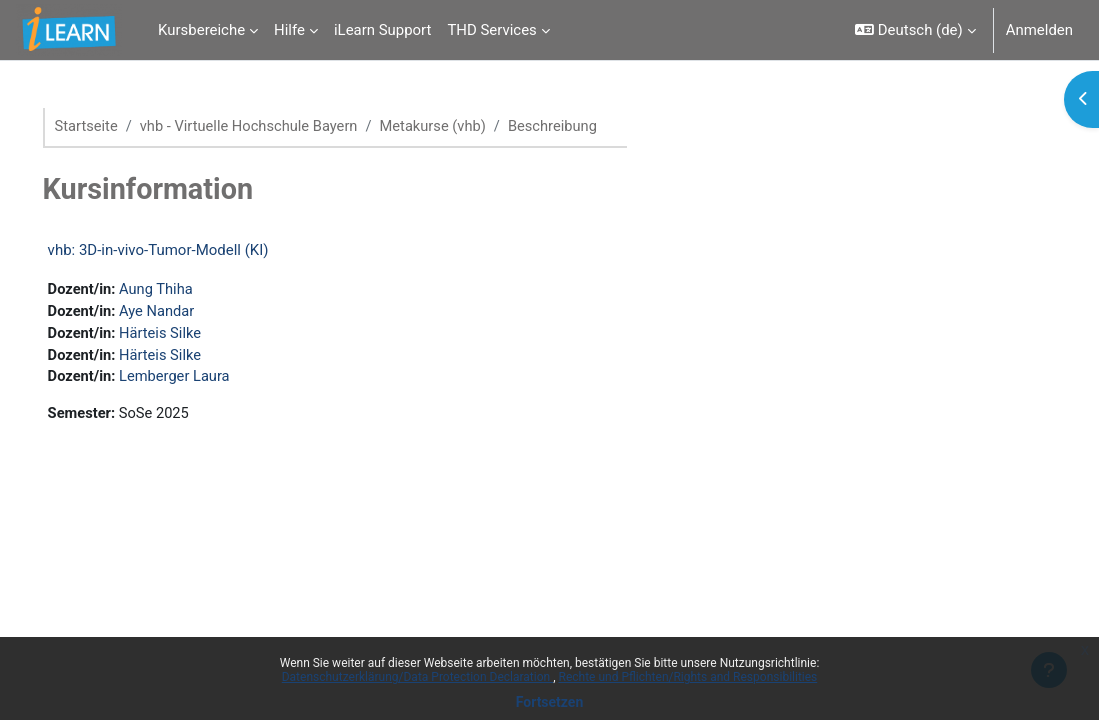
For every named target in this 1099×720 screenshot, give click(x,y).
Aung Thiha (186, 290)
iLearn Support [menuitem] (382, 30)
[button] (915, 30)
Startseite (115, 127)
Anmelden (1039, 30)
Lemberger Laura (205, 380)
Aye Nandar (187, 312)
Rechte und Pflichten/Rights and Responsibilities (688, 677)
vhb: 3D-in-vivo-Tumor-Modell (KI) (186, 250)
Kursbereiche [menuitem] (201, 30)
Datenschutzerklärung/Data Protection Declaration (417, 677)
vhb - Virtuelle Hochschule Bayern (280, 127)
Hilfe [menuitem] (289, 30)
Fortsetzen (550, 702)
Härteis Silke (191, 335)
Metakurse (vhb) (468, 127)
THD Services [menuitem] (491, 30)
